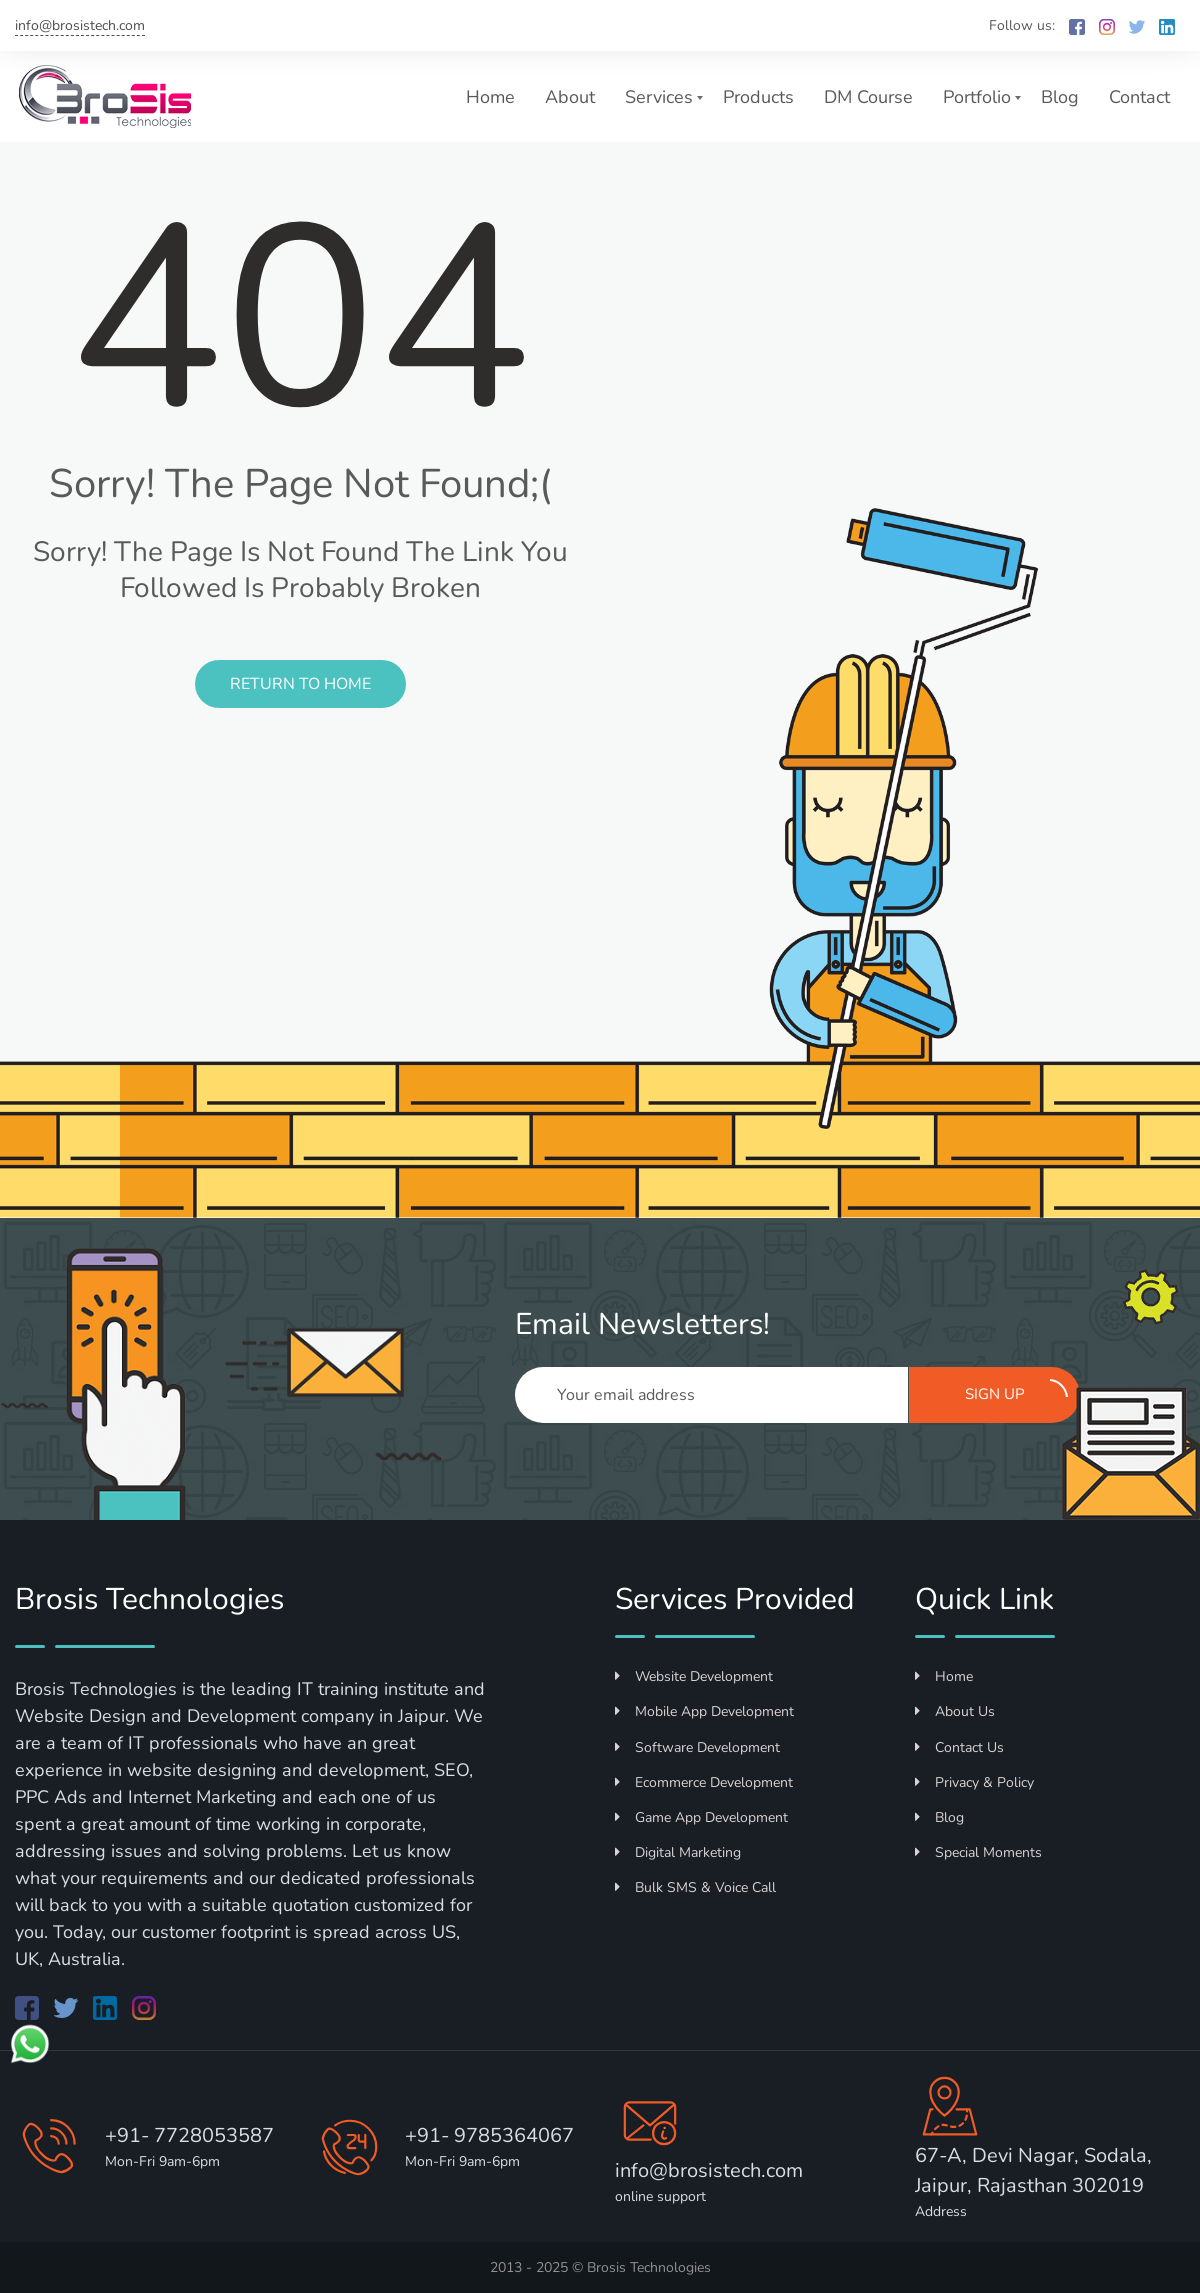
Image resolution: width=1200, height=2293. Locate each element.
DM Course (868, 97)
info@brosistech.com (80, 25)
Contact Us (959, 1747)
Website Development (694, 1676)
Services (659, 97)
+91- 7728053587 (189, 2135)
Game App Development (701, 1817)
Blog (1060, 97)
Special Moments (978, 1852)
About (570, 97)
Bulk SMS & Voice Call (695, 1887)
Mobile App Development (704, 1711)
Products (758, 97)
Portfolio (977, 97)
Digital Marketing (678, 1852)
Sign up (1017, 1392)
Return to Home (300, 684)
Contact (1139, 97)
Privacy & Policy (974, 1782)
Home (490, 97)
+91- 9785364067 (489, 2135)
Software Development (697, 1747)
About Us (955, 1711)
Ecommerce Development (704, 1782)
